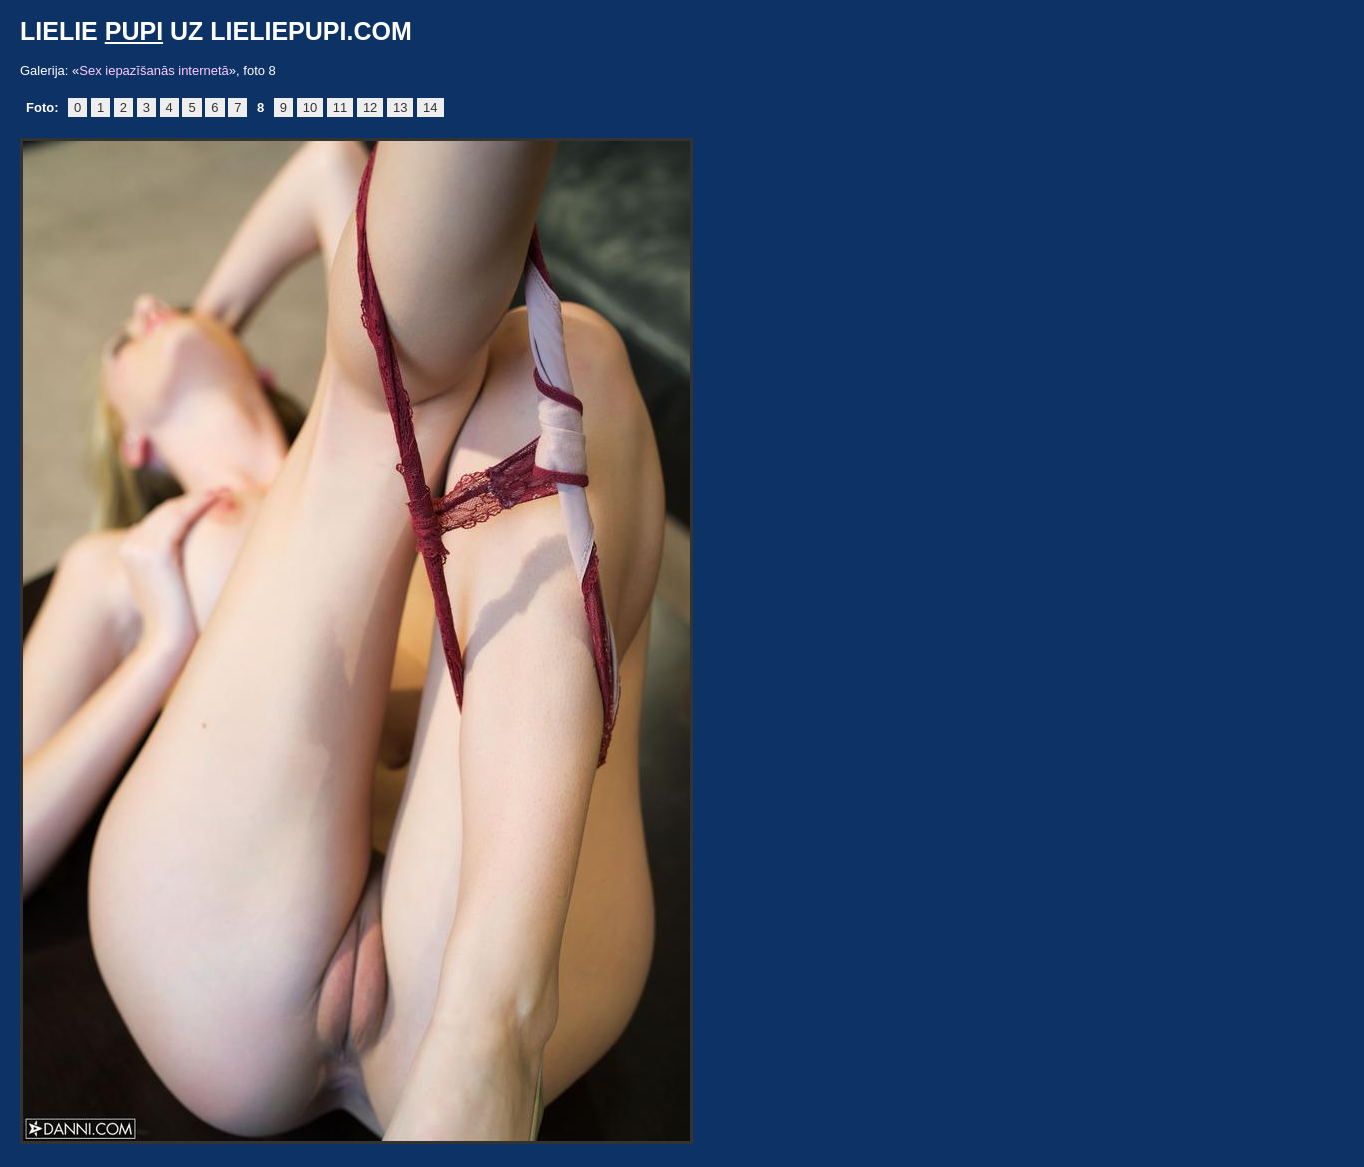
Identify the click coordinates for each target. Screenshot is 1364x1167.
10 (310, 107)
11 (340, 107)
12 (370, 107)
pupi (134, 31)
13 (400, 107)
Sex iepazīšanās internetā (154, 70)
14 (430, 107)
